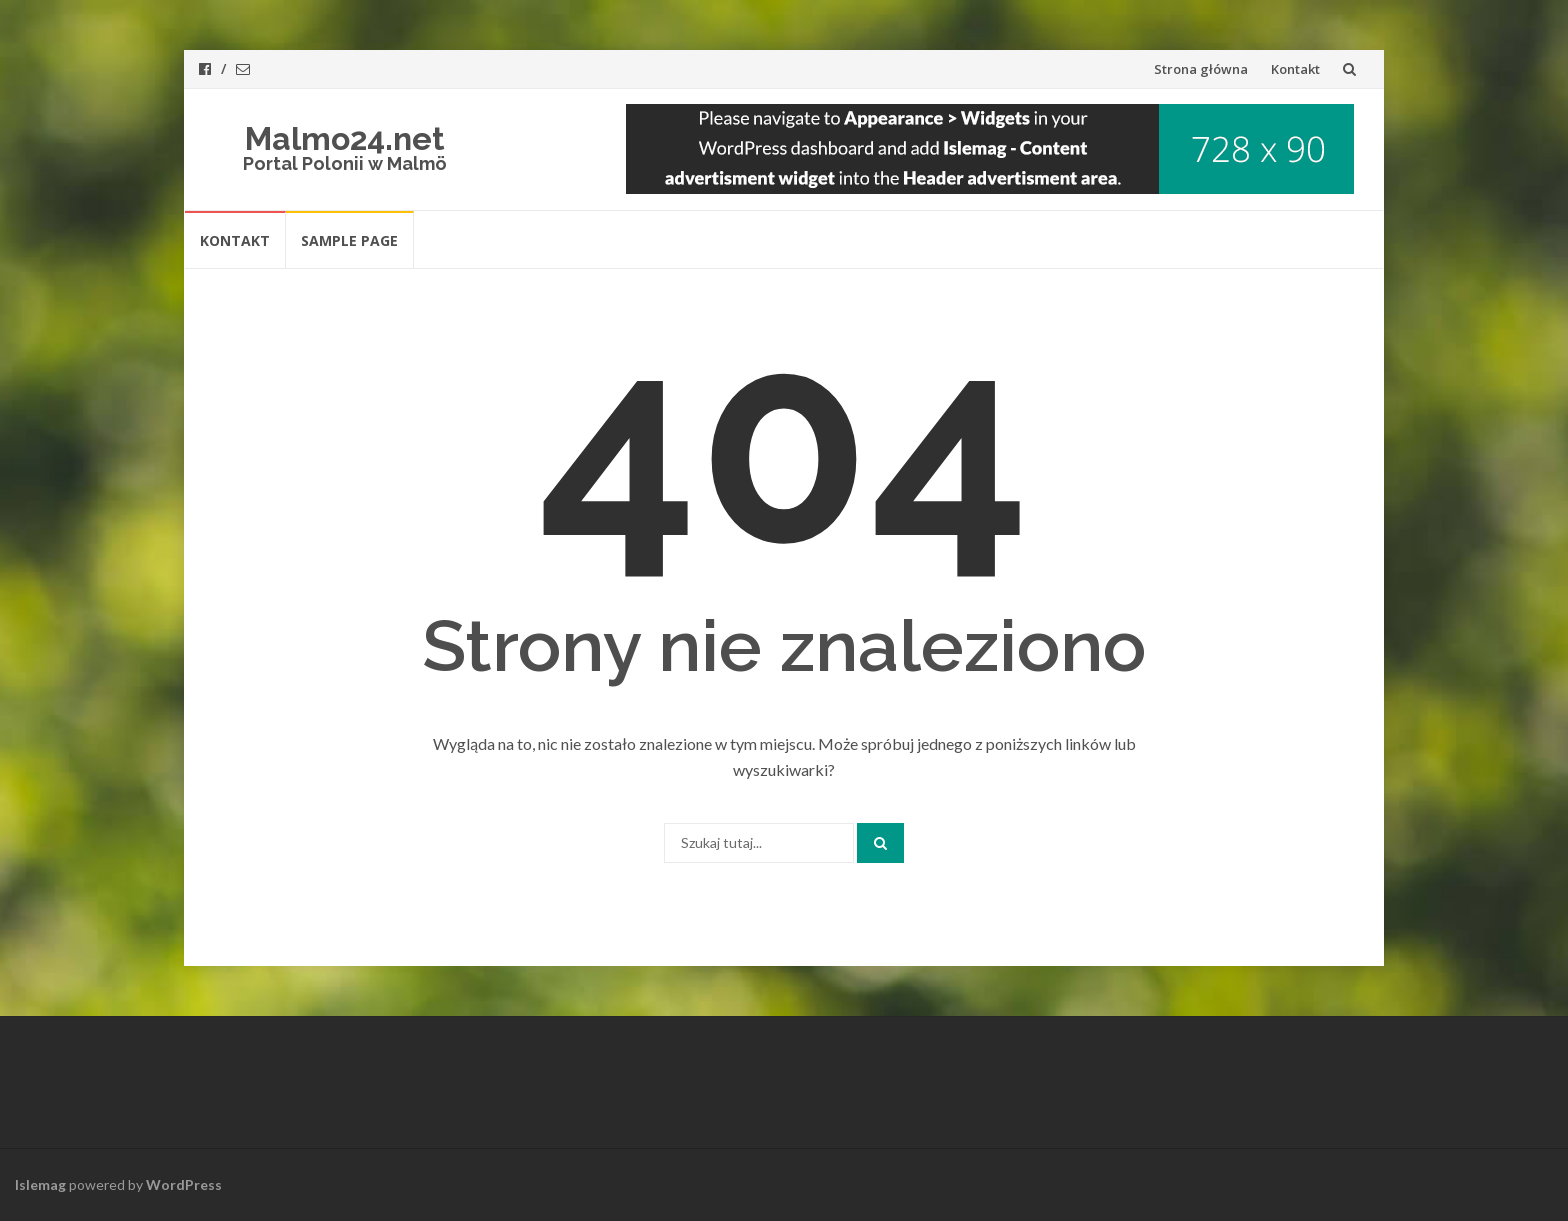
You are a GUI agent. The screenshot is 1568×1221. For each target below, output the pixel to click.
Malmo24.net (345, 138)
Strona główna (1201, 69)
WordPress (184, 1184)
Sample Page (349, 240)
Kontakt (1295, 69)
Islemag (40, 1184)
